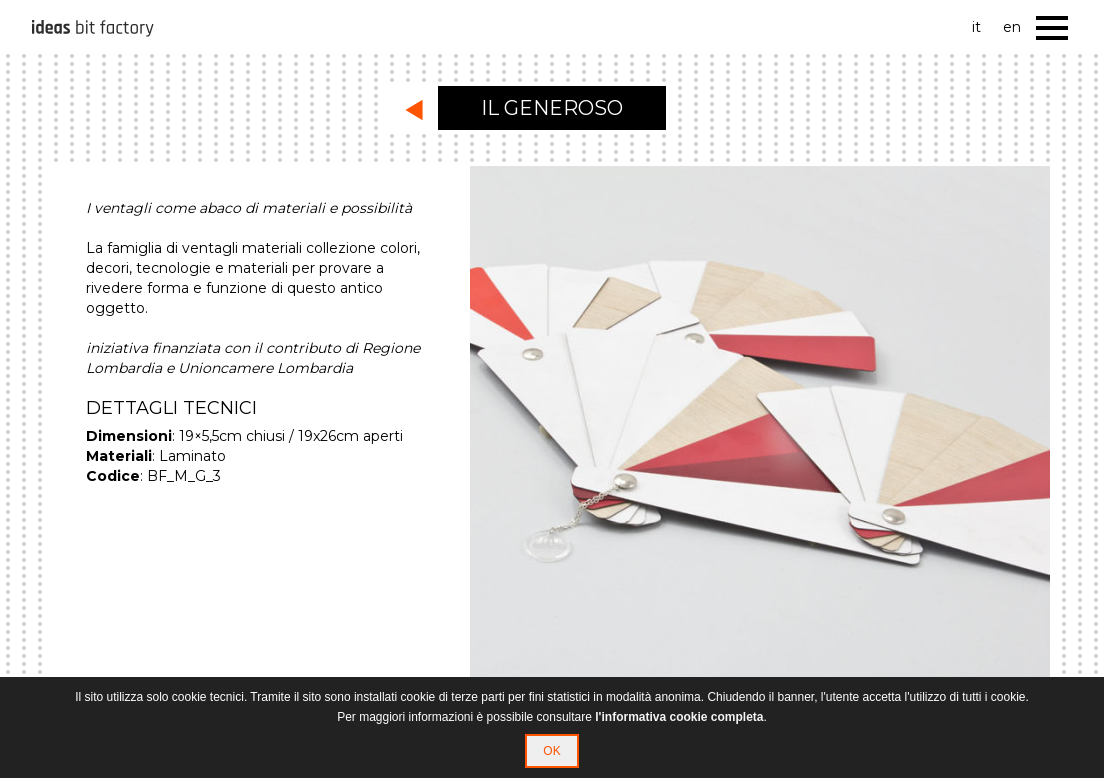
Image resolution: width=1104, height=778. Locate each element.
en (1012, 27)
